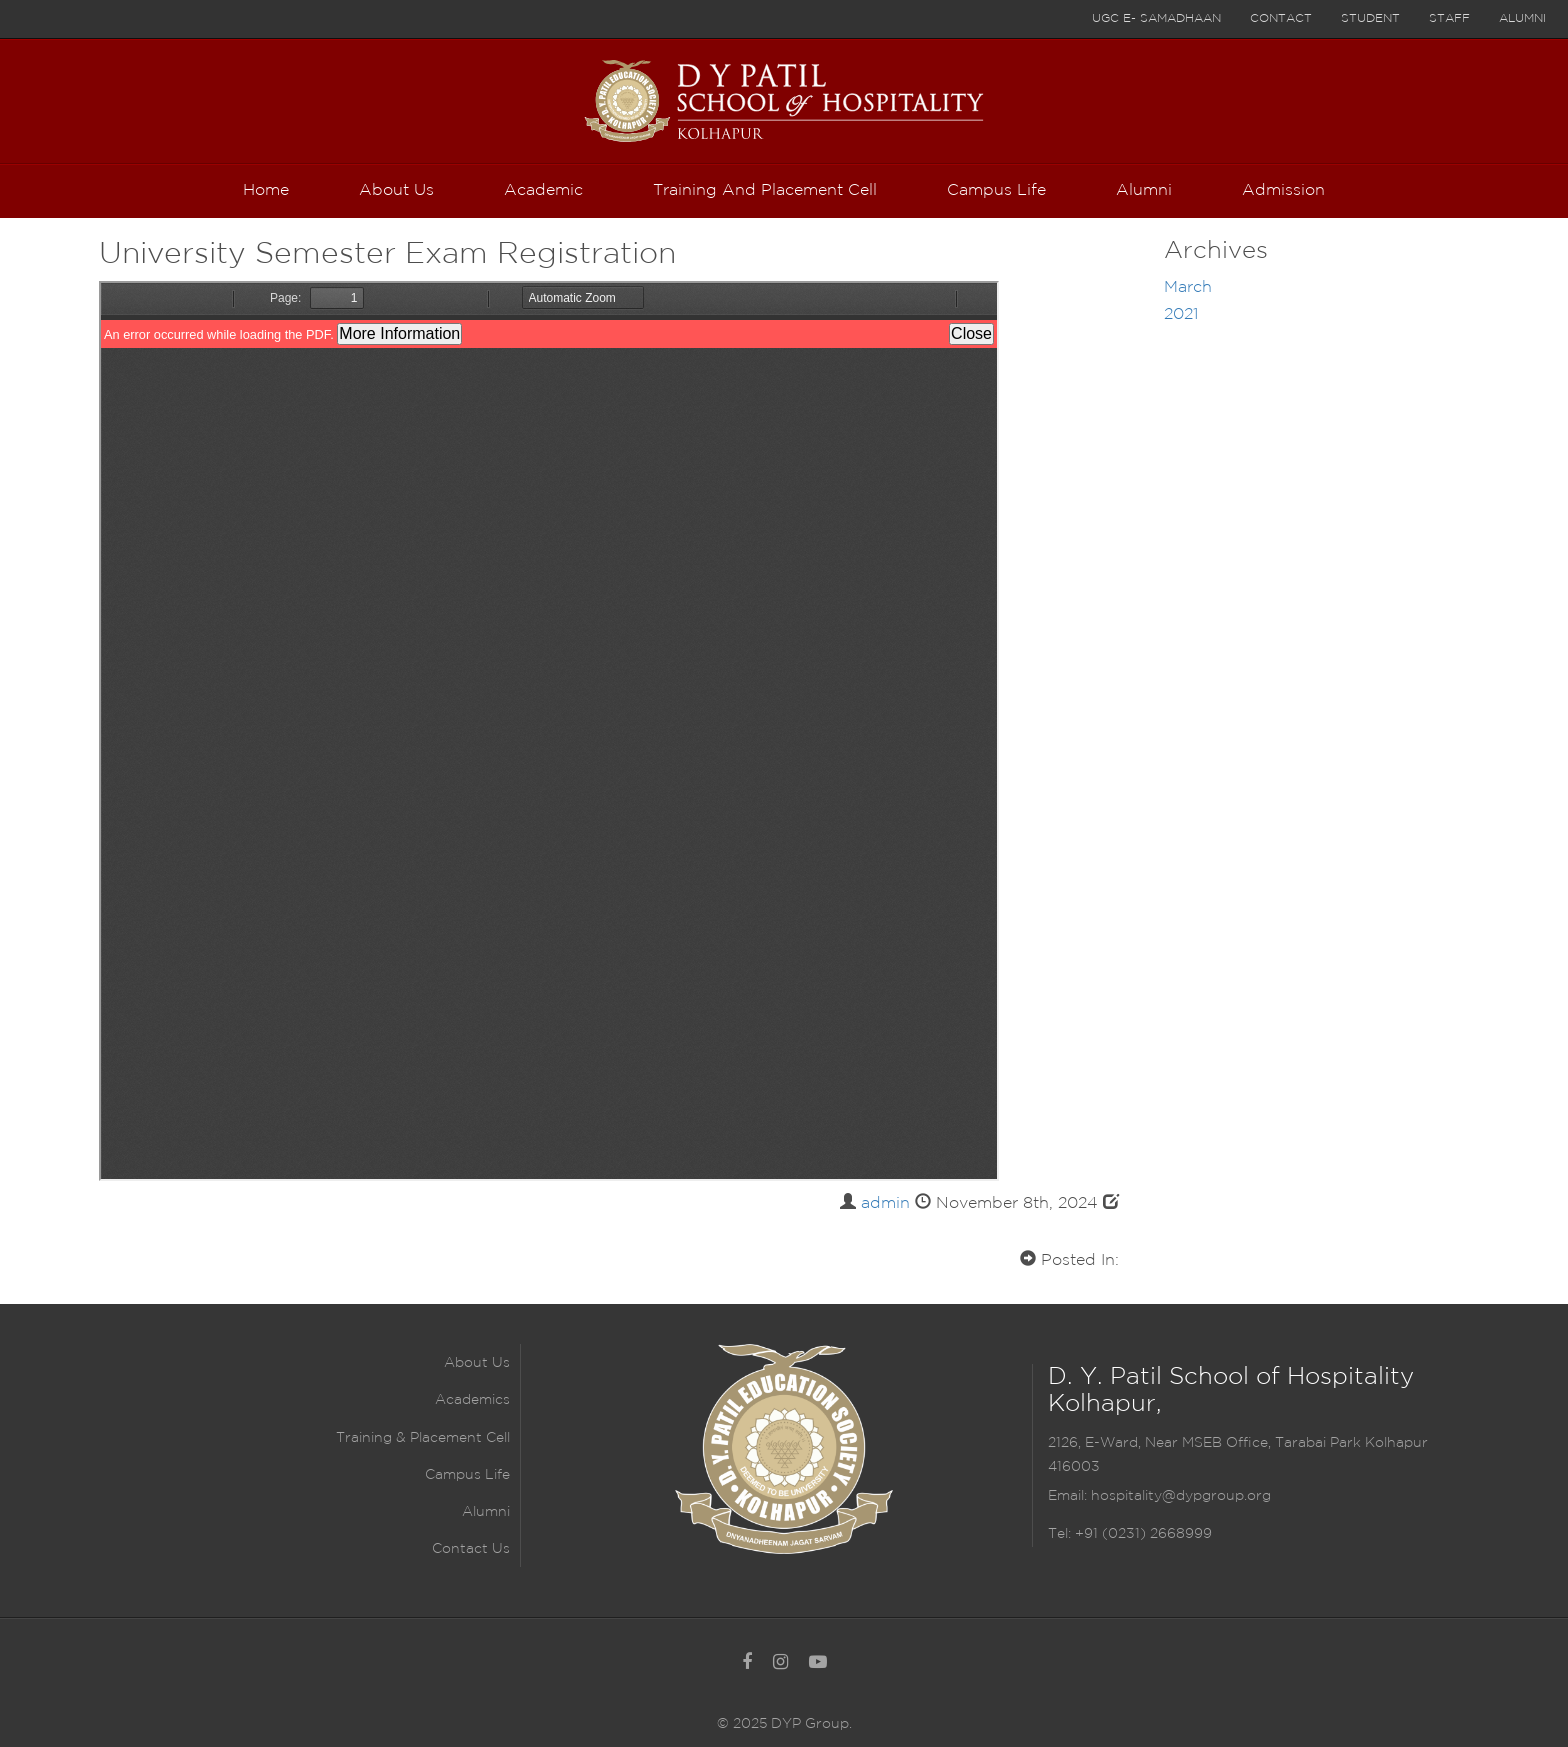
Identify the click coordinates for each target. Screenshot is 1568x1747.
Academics (472, 1400)
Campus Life (467, 1475)
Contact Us (471, 1549)
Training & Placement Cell (423, 1438)
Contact (1281, 18)
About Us (477, 1363)
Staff (1449, 18)
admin (885, 1203)
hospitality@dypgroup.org (1181, 1496)
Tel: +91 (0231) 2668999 (1130, 1534)
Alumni (1522, 18)
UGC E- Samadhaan (1156, 18)
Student (1370, 18)
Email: (1069, 1496)
